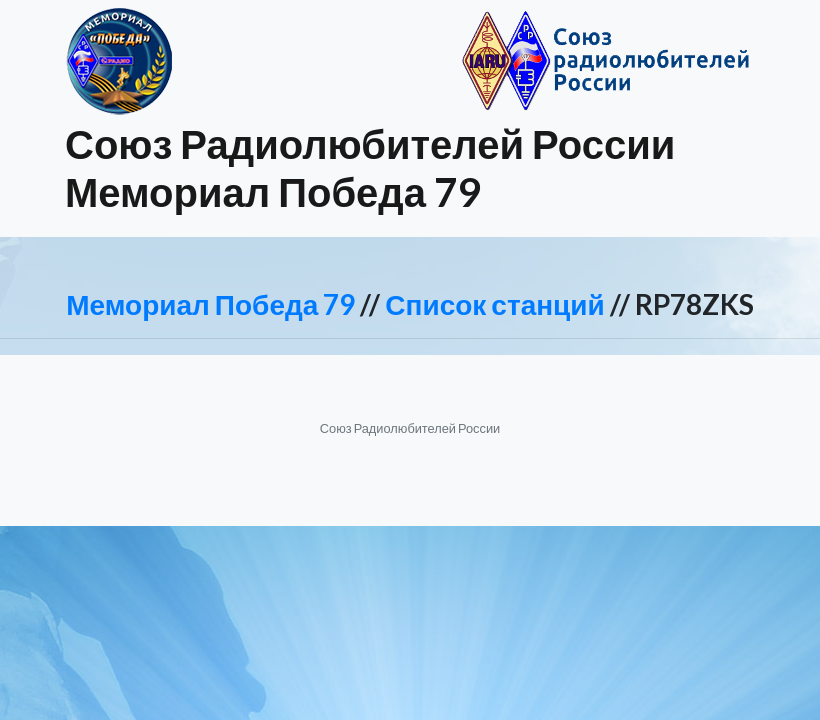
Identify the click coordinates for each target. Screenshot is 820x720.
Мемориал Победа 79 (210, 304)
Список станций (494, 304)
